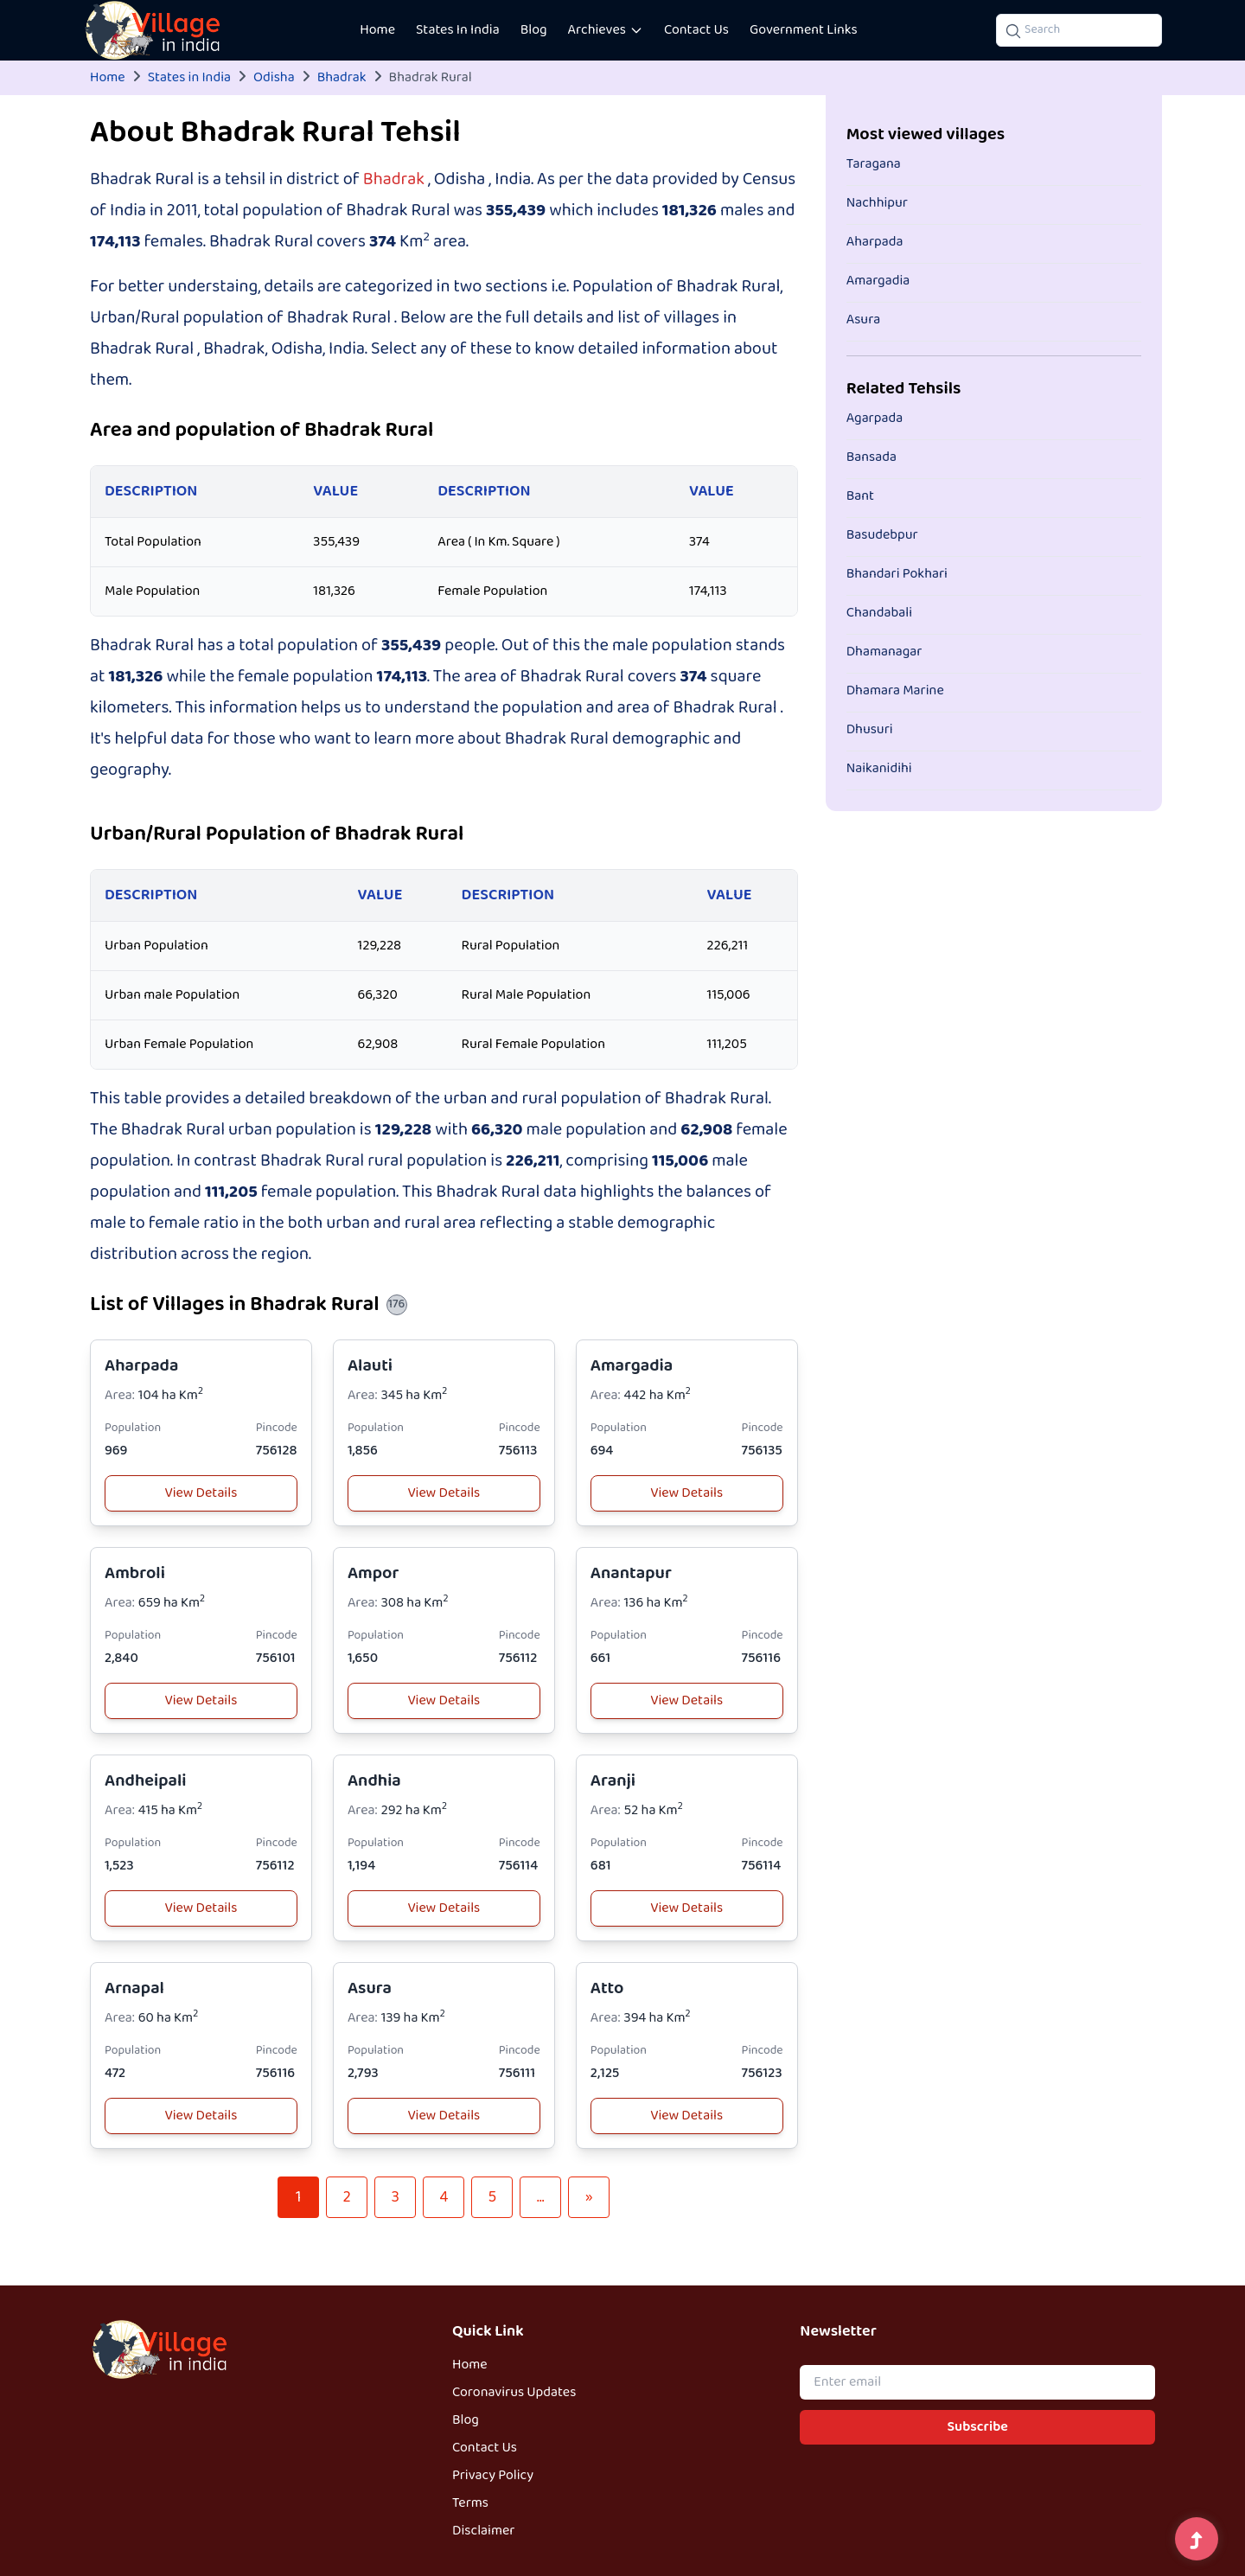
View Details (201, 1493)
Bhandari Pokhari (897, 574)
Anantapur (631, 1573)
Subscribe (978, 2427)
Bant (860, 496)
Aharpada (141, 1366)
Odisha (274, 78)
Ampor (373, 1573)
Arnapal (134, 1988)
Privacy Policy (492, 2475)
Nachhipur (877, 203)
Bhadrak (342, 78)
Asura (370, 1988)
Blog (533, 30)
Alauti (370, 1366)
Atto (607, 1988)
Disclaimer (483, 2531)
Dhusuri (869, 730)
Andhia (374, 1781)
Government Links (804, 30)
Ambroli (135, 1573)
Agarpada (874, 418)
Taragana (873, 164)
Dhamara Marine (895, 691)
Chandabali (879, 613)
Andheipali (146, 1781)
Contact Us (696, 30)
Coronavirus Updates (514, 2392)
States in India (189, 78)
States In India (458, 30)
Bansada (871, 457)
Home (377, 30)
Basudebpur (882, 535)
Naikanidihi (879, 768)
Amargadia (632, 1366)
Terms (470, 2503)
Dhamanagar (884, 652)
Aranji (613, 1781)
